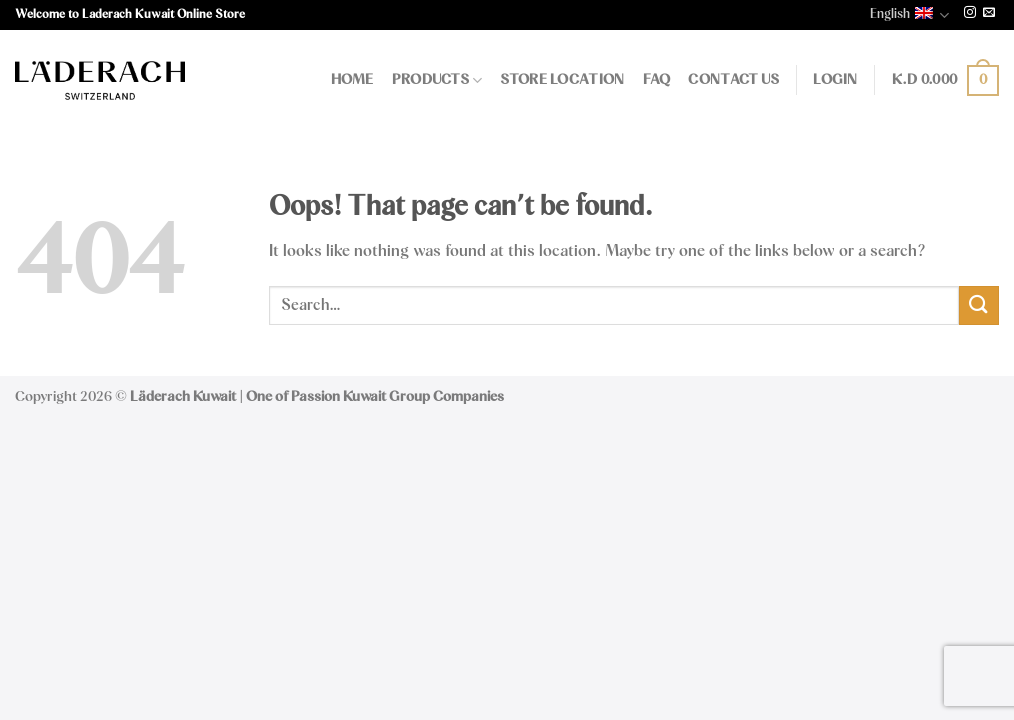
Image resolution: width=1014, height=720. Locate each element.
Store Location (562, 80)
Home (352, 80)
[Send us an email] (989, 14)
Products (437, 80)
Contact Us (733, 80)
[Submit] (979, 305)
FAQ (657, 80)
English (909, 15)
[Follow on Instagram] (970, 14)
